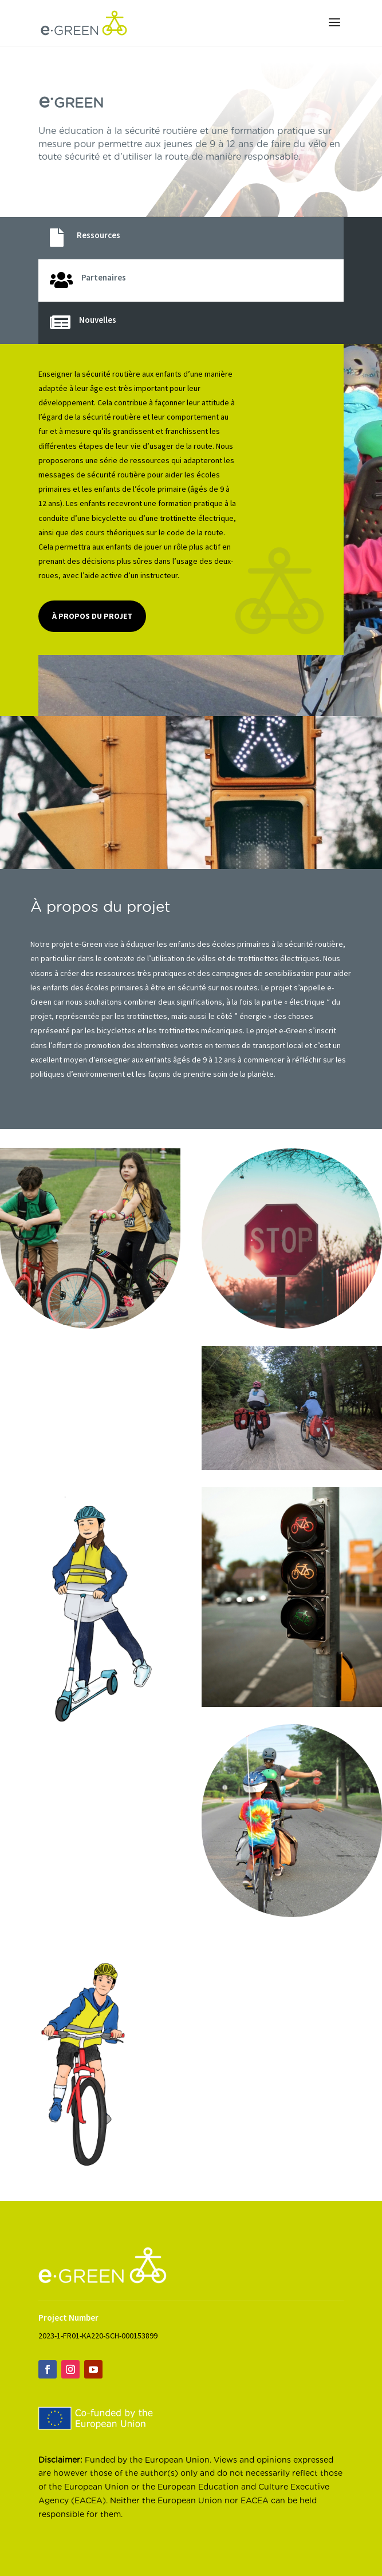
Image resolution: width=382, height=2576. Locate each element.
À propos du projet (92, 616)
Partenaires (103, 277)
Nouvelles (97, 319)
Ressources (98, 235)
